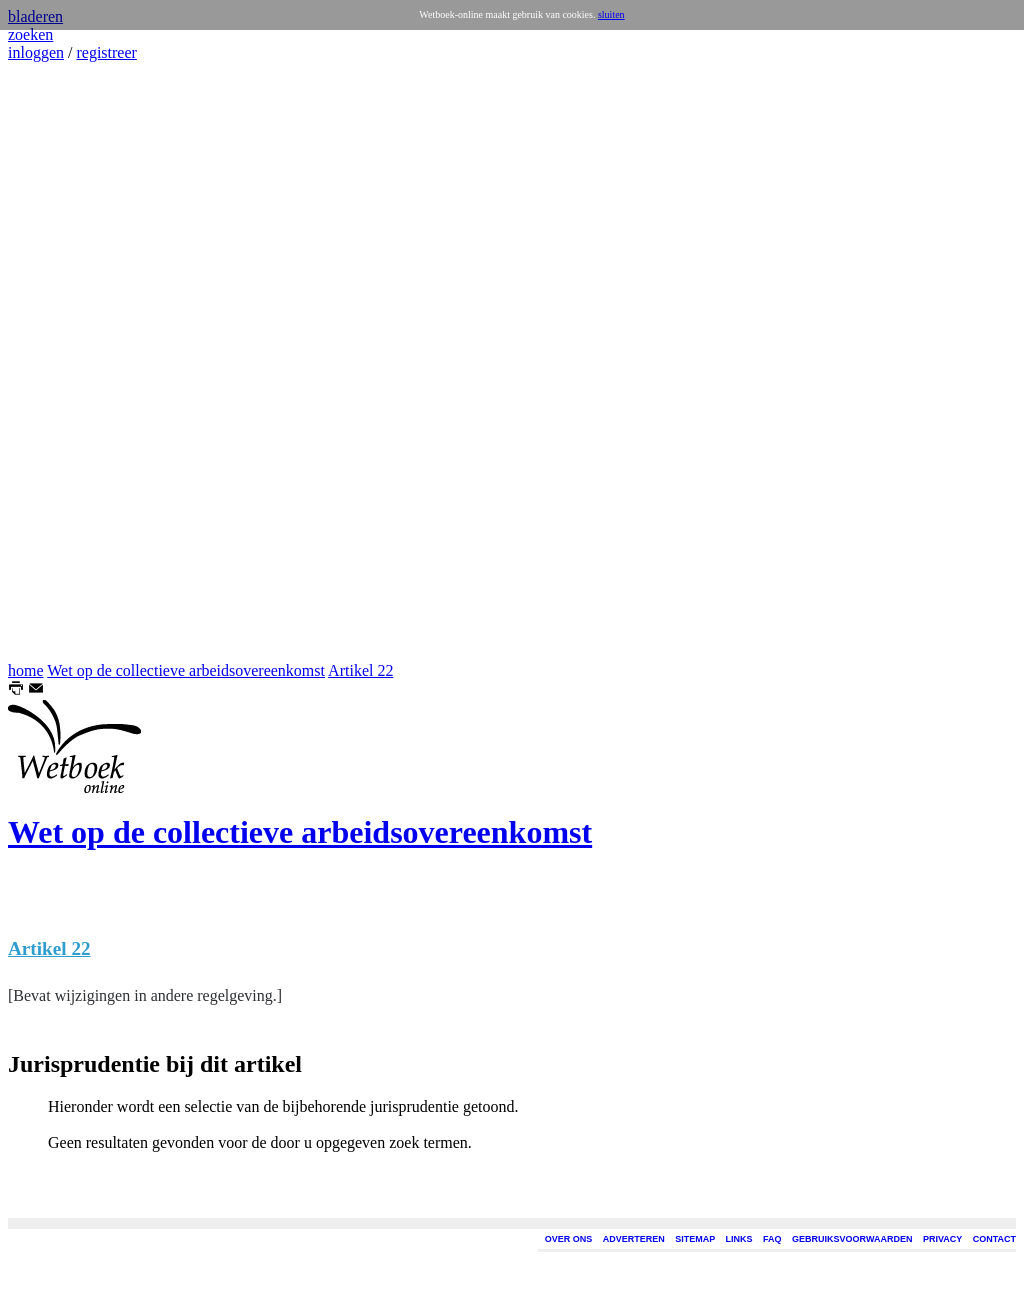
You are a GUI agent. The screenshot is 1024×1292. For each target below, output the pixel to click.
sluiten (611, 14)
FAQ (772, 1239)
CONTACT (994, 1239)
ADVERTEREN (634, 1239)
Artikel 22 (360, 670)
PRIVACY (942, 1239)
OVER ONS (569, 1239)
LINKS (739, 1239)
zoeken (30, 34)
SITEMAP (695, 1239)
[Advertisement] (68, 362)
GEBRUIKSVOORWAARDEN (852, 1239)
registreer (106, 52)
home (26, 670)
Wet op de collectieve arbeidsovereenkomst (186, 670)
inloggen (36, 52)
